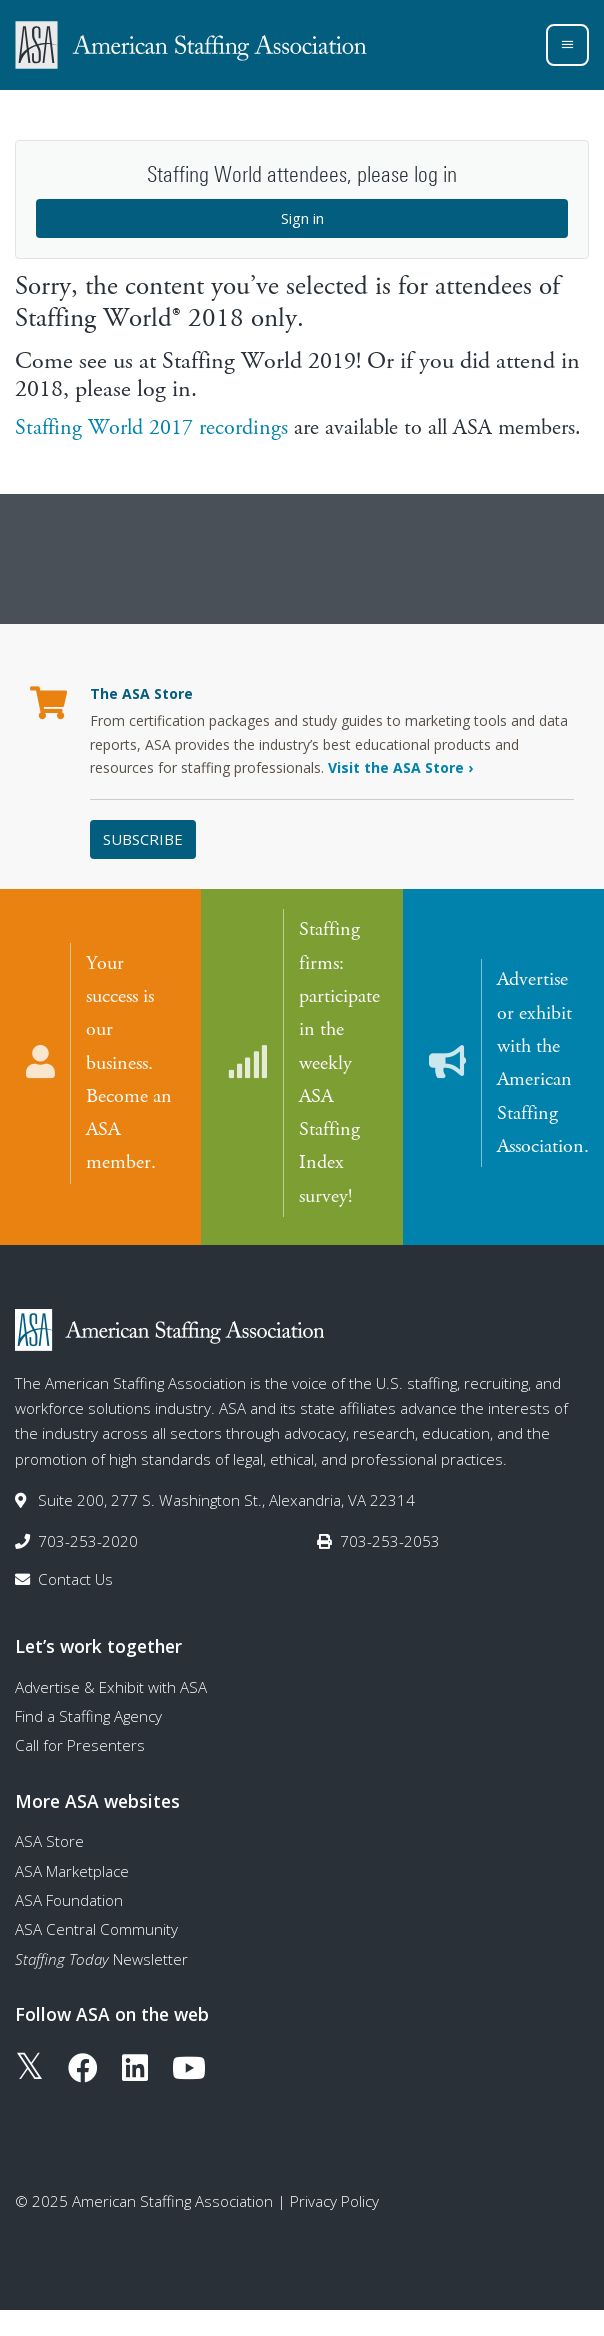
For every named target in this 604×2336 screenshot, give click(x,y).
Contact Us (75, 1579)
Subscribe (143, 839)
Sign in (302, 218)
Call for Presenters (80, 1745)
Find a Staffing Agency (88, 1716)
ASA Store (49, 1841)
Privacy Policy (334, 2201)
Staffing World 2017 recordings (151, 427)
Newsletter (101, 1959)
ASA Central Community (96, 1929)
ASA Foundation (69, 1900)
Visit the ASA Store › (400, 767)
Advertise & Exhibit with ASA (111, 1687)
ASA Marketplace (72, 1871)
